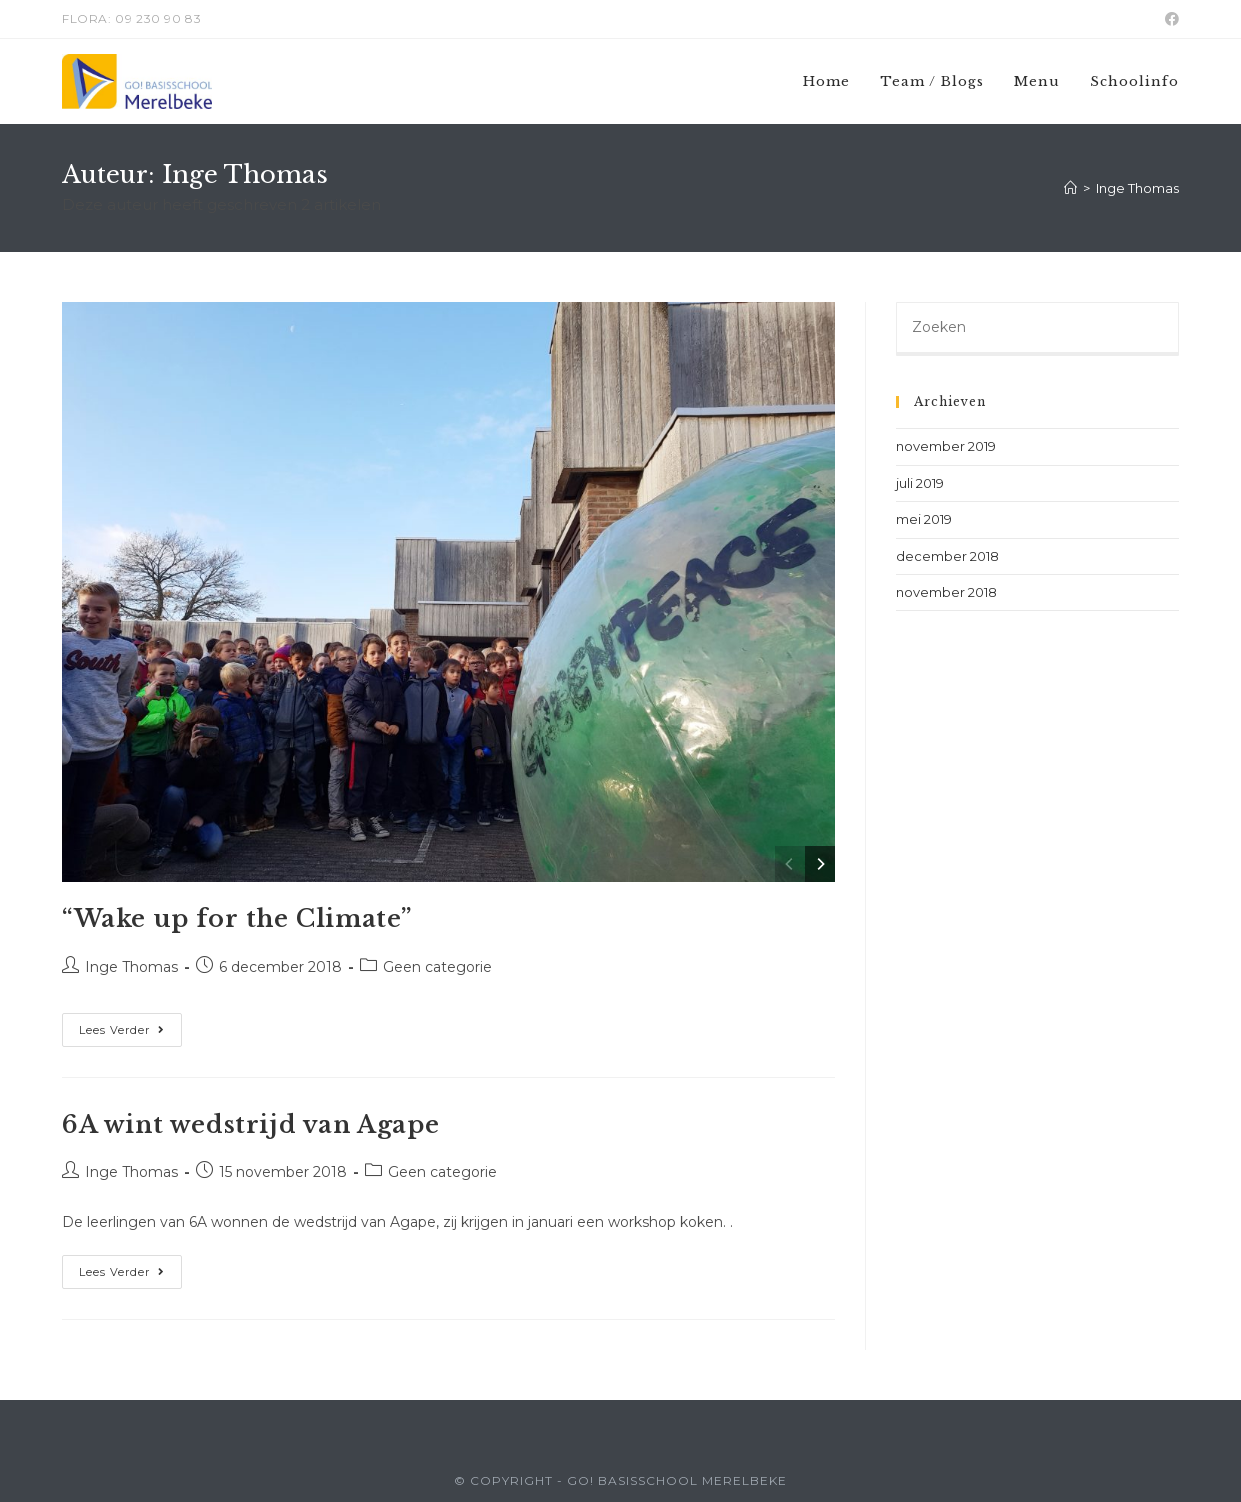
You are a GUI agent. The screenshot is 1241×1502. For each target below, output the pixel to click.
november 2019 (946, 446)
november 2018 (946, 592)
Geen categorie (437, 967)
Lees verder (130, 1034)
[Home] (1070, 188)
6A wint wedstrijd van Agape (250, 1124)
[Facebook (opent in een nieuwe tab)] (1169, 19)
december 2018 (947, 556)
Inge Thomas (131, 967)
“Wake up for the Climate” (237, 918)
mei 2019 (924, 519)
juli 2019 (920, 483)
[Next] (820, 864)
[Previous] (790, 864)
